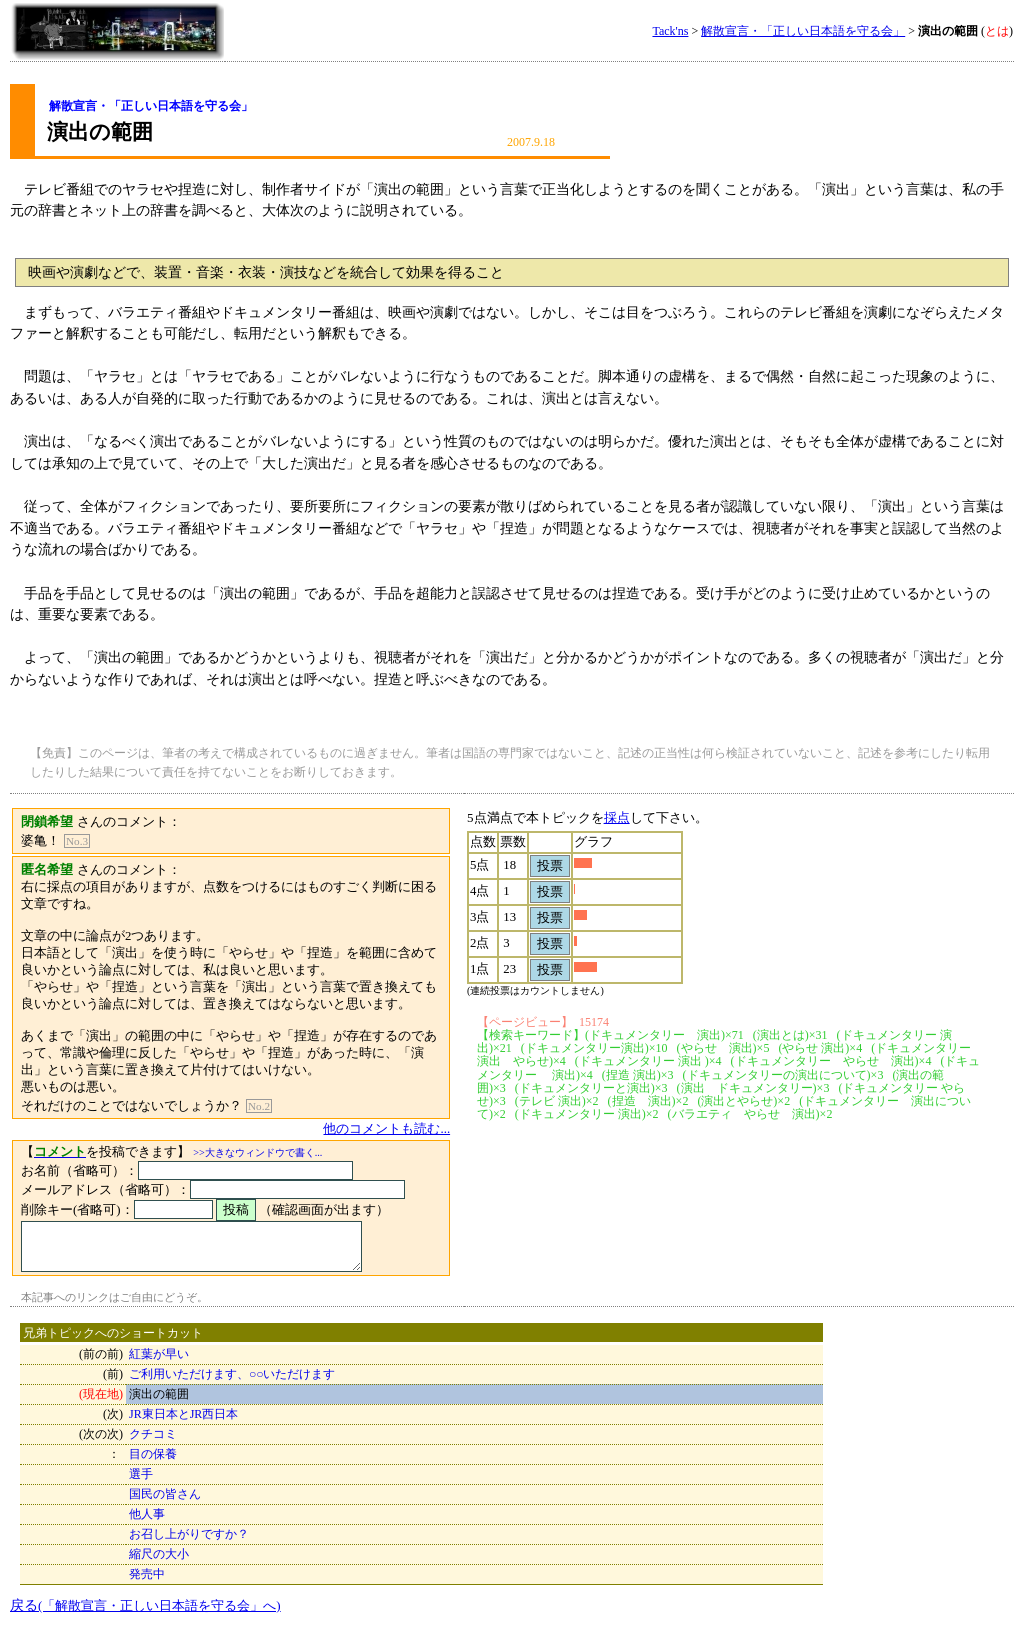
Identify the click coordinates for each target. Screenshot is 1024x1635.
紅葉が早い (159, 1363)
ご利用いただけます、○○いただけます (232, 1383)
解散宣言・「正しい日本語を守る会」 (803, 31)
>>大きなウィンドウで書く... (257, 1152)
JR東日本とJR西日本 (183, 1423)
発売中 (147, 1583)
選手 (141, 1483)
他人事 (147, 1523)
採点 (646, 817)
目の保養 (153, 1463)
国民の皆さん (165, 1503)
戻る (145, 1614)
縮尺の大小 (159, 1563)
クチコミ (153, 1443)
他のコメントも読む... (416, 1129)
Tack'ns (670, 31)
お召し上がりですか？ (189, 1543)
